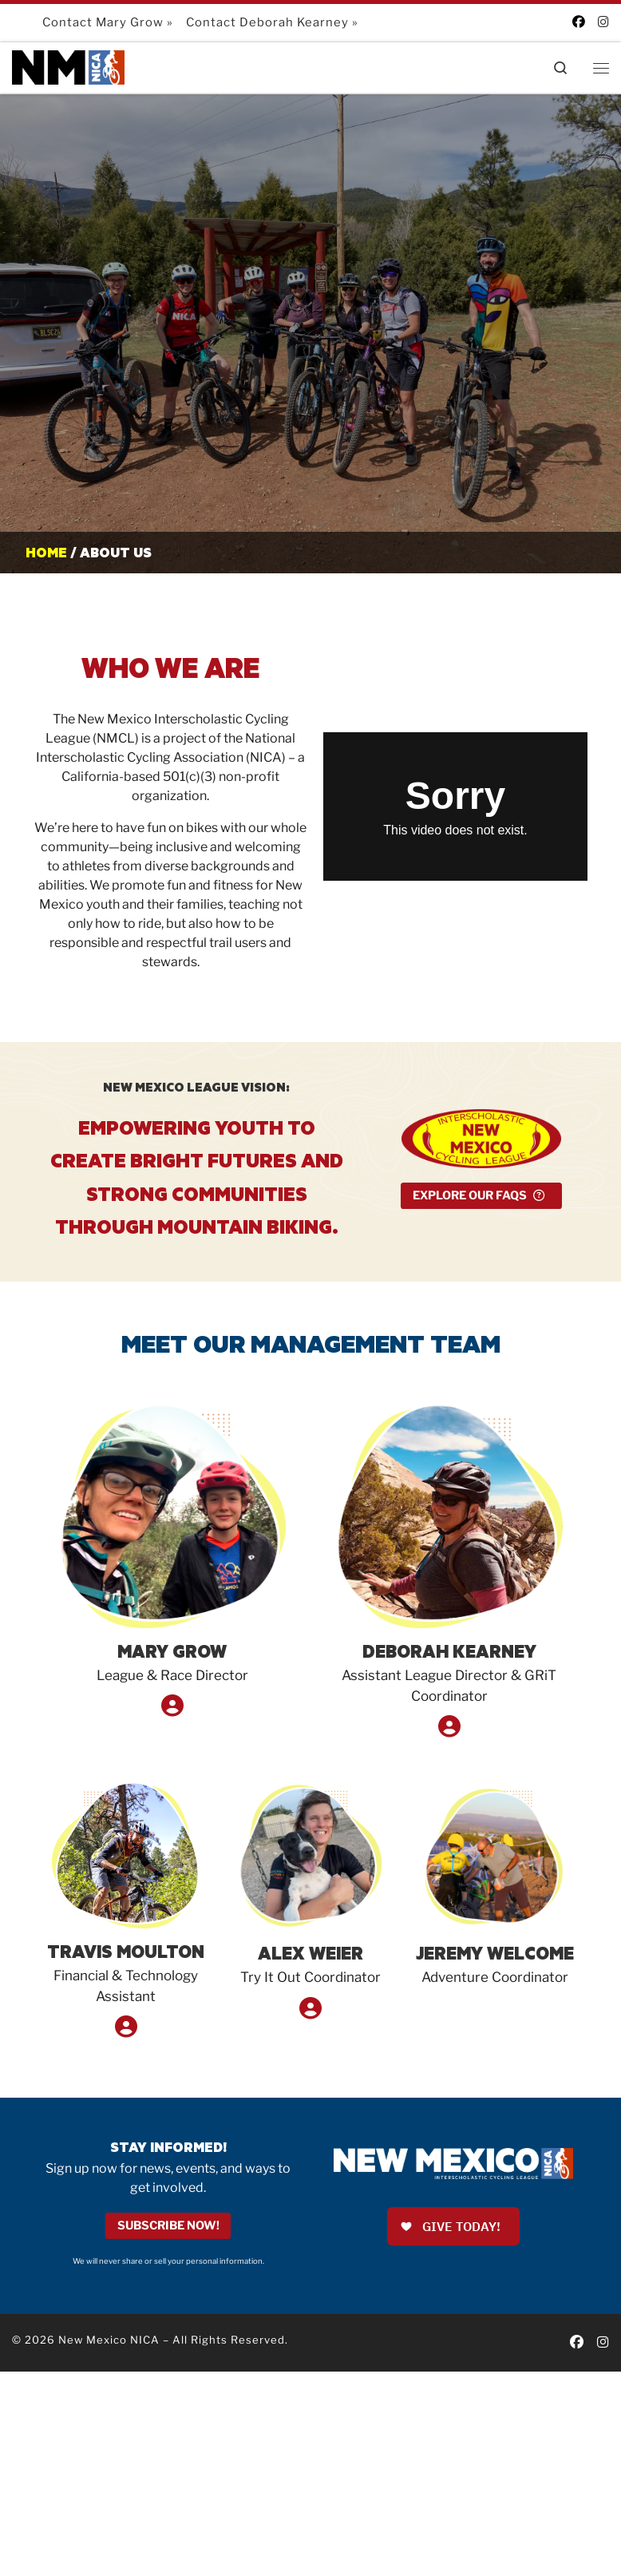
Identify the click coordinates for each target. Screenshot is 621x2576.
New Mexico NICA (109, 2339)
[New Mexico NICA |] (70, 65)
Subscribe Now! (168, 2226)
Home (46, 552)
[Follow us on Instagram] (603, 22)
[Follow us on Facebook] (578, 22)
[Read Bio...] (172, 1709)
